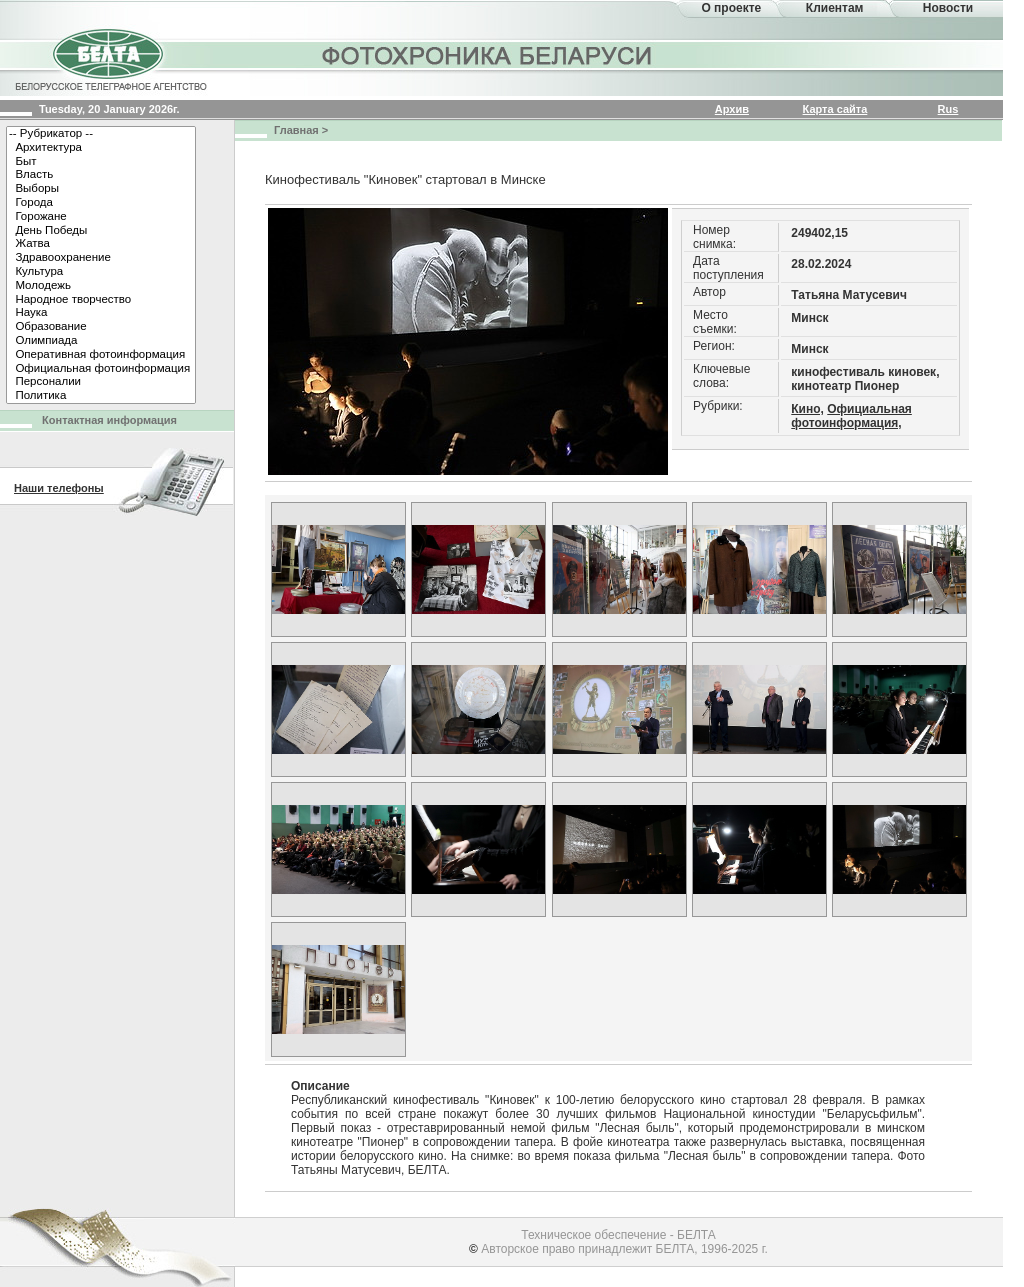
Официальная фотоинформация (101, 369)
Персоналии (101, 382)
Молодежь (101, 286)
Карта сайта (835, 109)
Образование (101, 327)
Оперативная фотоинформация (101, 355)
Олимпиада (101, 341)
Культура (101, 272)
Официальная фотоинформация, (851, 416)
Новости (948, 8)
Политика (101, 396)
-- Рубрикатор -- (101, 134)
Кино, (807, 409)
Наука (101, 313)
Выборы (101, 189)
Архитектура (101, 148)
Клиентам (835, 8)
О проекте (731, 8)
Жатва (101, 244)
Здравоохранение (101, 258)
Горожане (101, 217)
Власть (101, 175)
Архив (732, 109)
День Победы (101, 231)
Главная (296, 130)
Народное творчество (101, 300)
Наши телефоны (59, 488)
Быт (101, 162)
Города (101, 203)
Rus (948, 109)
